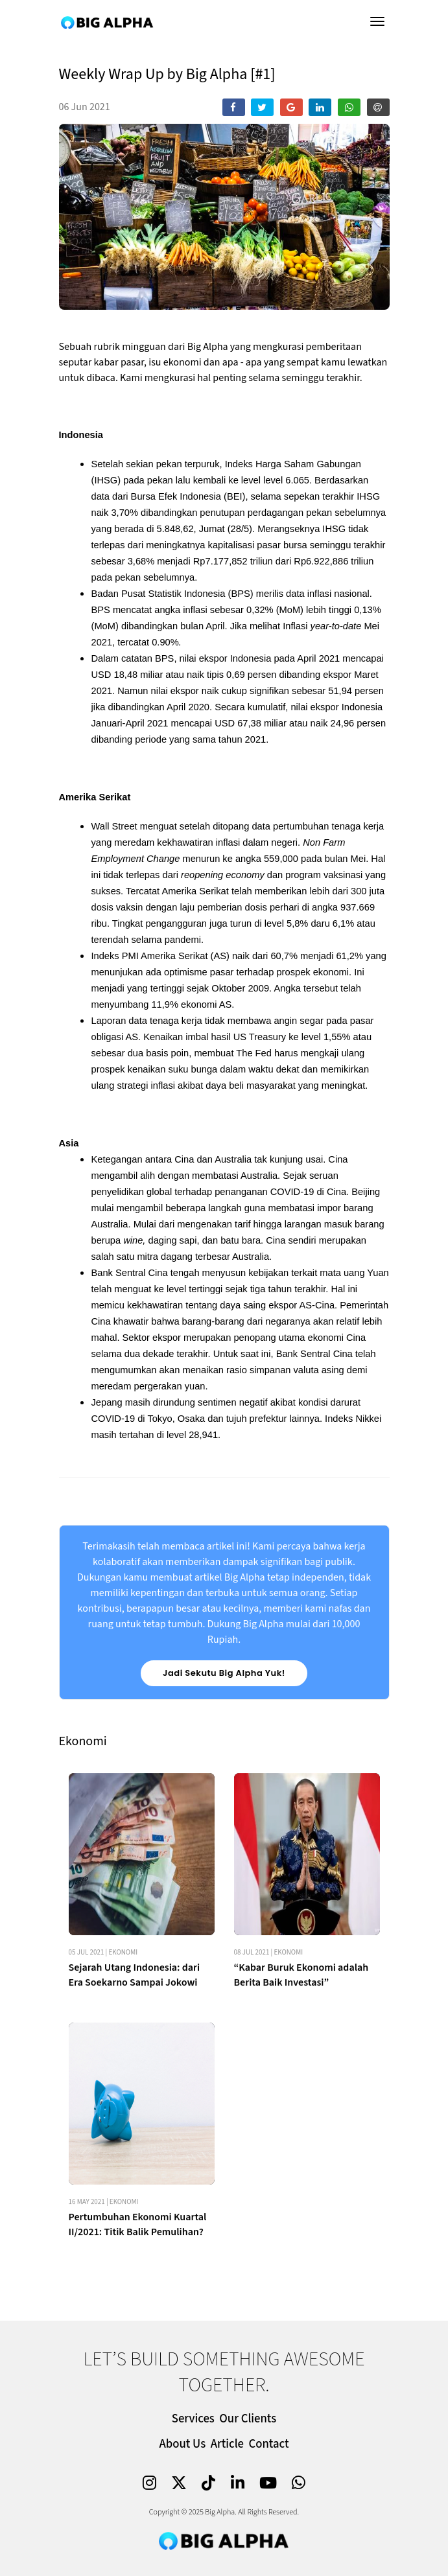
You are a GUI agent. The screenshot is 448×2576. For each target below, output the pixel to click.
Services (193, 2419)
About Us (182, 2444)
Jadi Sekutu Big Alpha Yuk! (224, 1673)
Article (227, 2444)
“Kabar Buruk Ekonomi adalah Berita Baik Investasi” (301, 2096)
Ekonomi (122, 2074)
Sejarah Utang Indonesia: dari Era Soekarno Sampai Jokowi (134, 2096)
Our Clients (247, 2419)
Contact (269, 2444)
